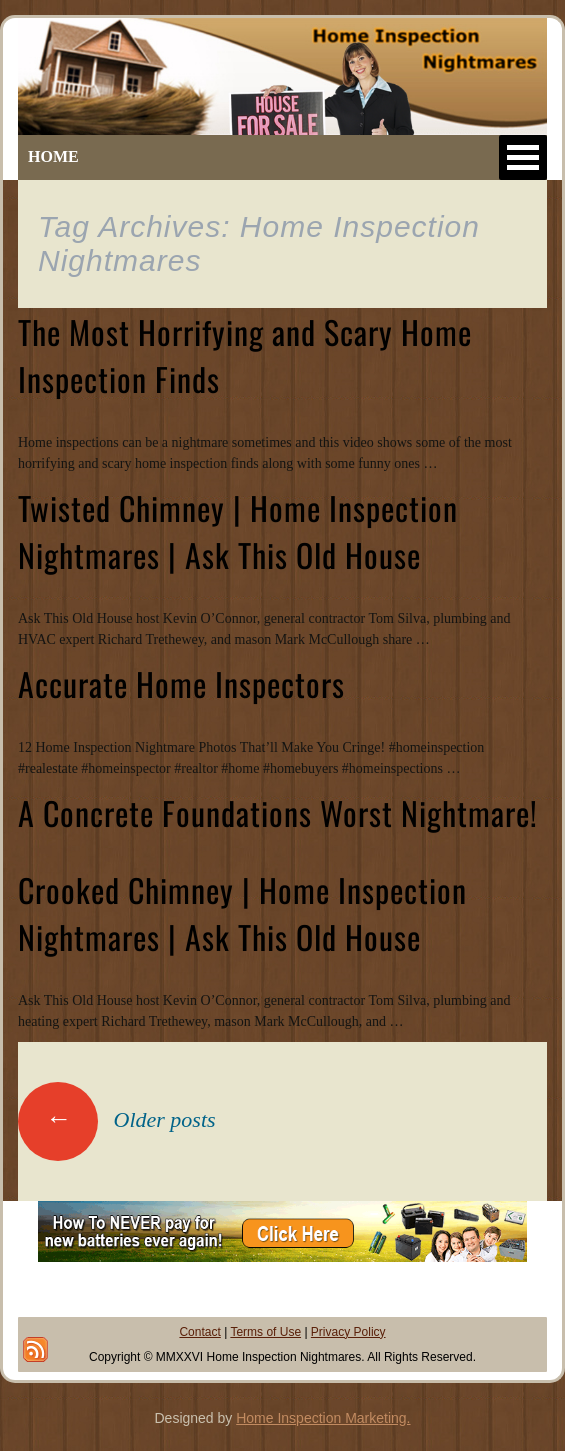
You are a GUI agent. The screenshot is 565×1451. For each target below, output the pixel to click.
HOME (53, 156)
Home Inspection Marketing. (323, 1418)
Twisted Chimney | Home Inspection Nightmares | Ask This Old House (238, 531)
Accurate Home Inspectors (181, 683)
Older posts (117, 1119)
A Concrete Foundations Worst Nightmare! (278, 812)
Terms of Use (265, 1332)
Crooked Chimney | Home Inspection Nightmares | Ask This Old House (242, 913)
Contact (199, 1332)
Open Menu (523, 157)
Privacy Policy (348, 1332)
